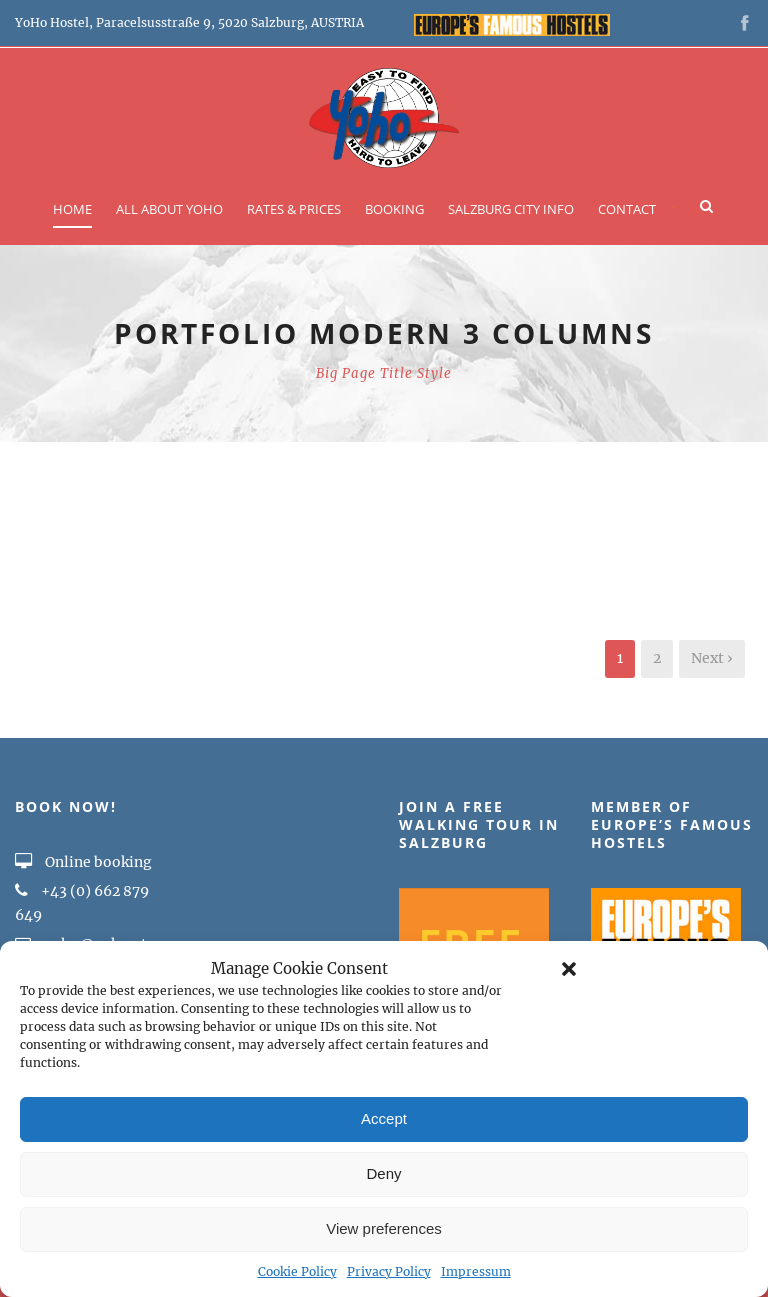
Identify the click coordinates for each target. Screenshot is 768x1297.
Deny (383, 1173)
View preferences (384, 1228)
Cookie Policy (297, 1271)
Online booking (83, 862)
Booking (394, 209)
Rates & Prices (294, 209)
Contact (627, 209)
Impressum (476, 1271)
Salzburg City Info (511, 209)
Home (72, 209)
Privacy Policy (389, 1271)
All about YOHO (169, 209)
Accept (384, 1118)
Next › (712, 658)
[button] (569, 969)
